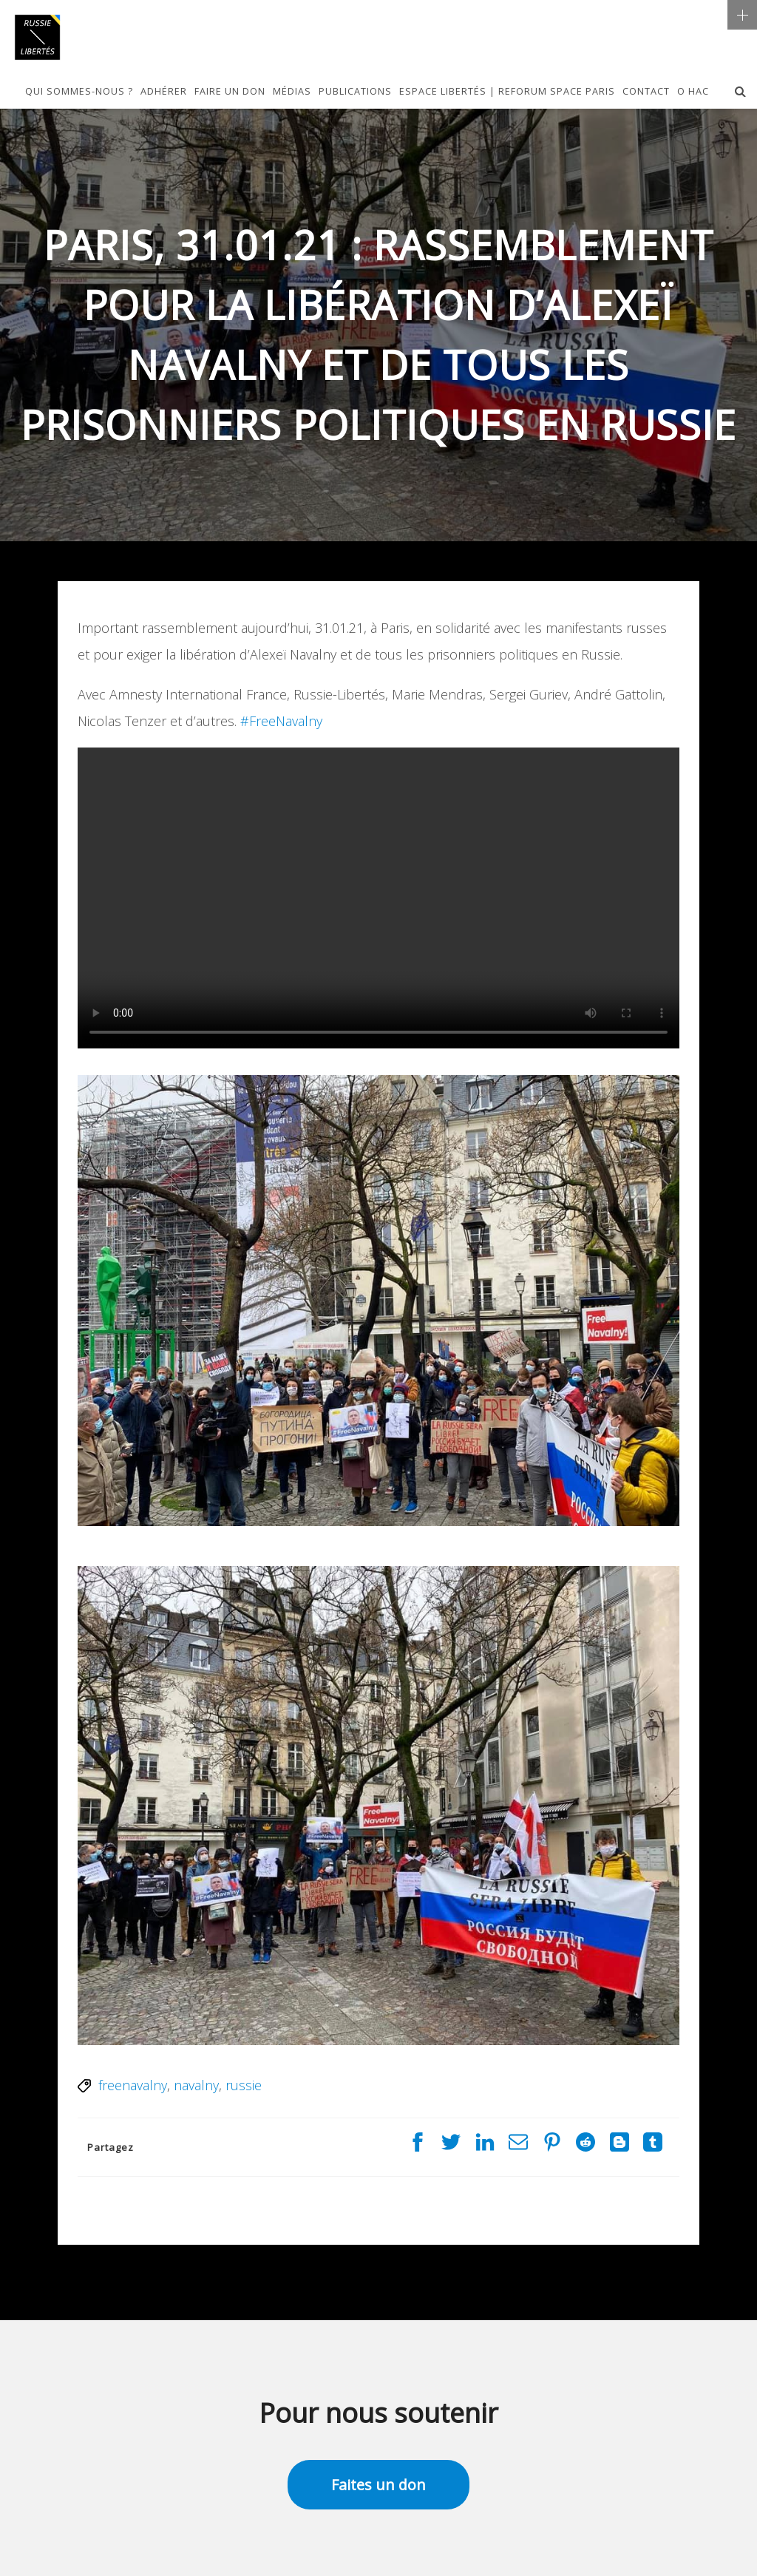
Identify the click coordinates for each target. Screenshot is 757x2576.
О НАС (693, 92)
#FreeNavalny (281, 721)
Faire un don (229, 92)
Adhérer (163, 92)
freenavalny (132, 2085)
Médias (292, 92)
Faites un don (378, 2485)
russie (243, 2085)
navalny (196, 2085)
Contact (646, 92)
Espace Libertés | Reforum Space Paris (507, 92)
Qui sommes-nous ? (79, 92)
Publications (355, 92)
